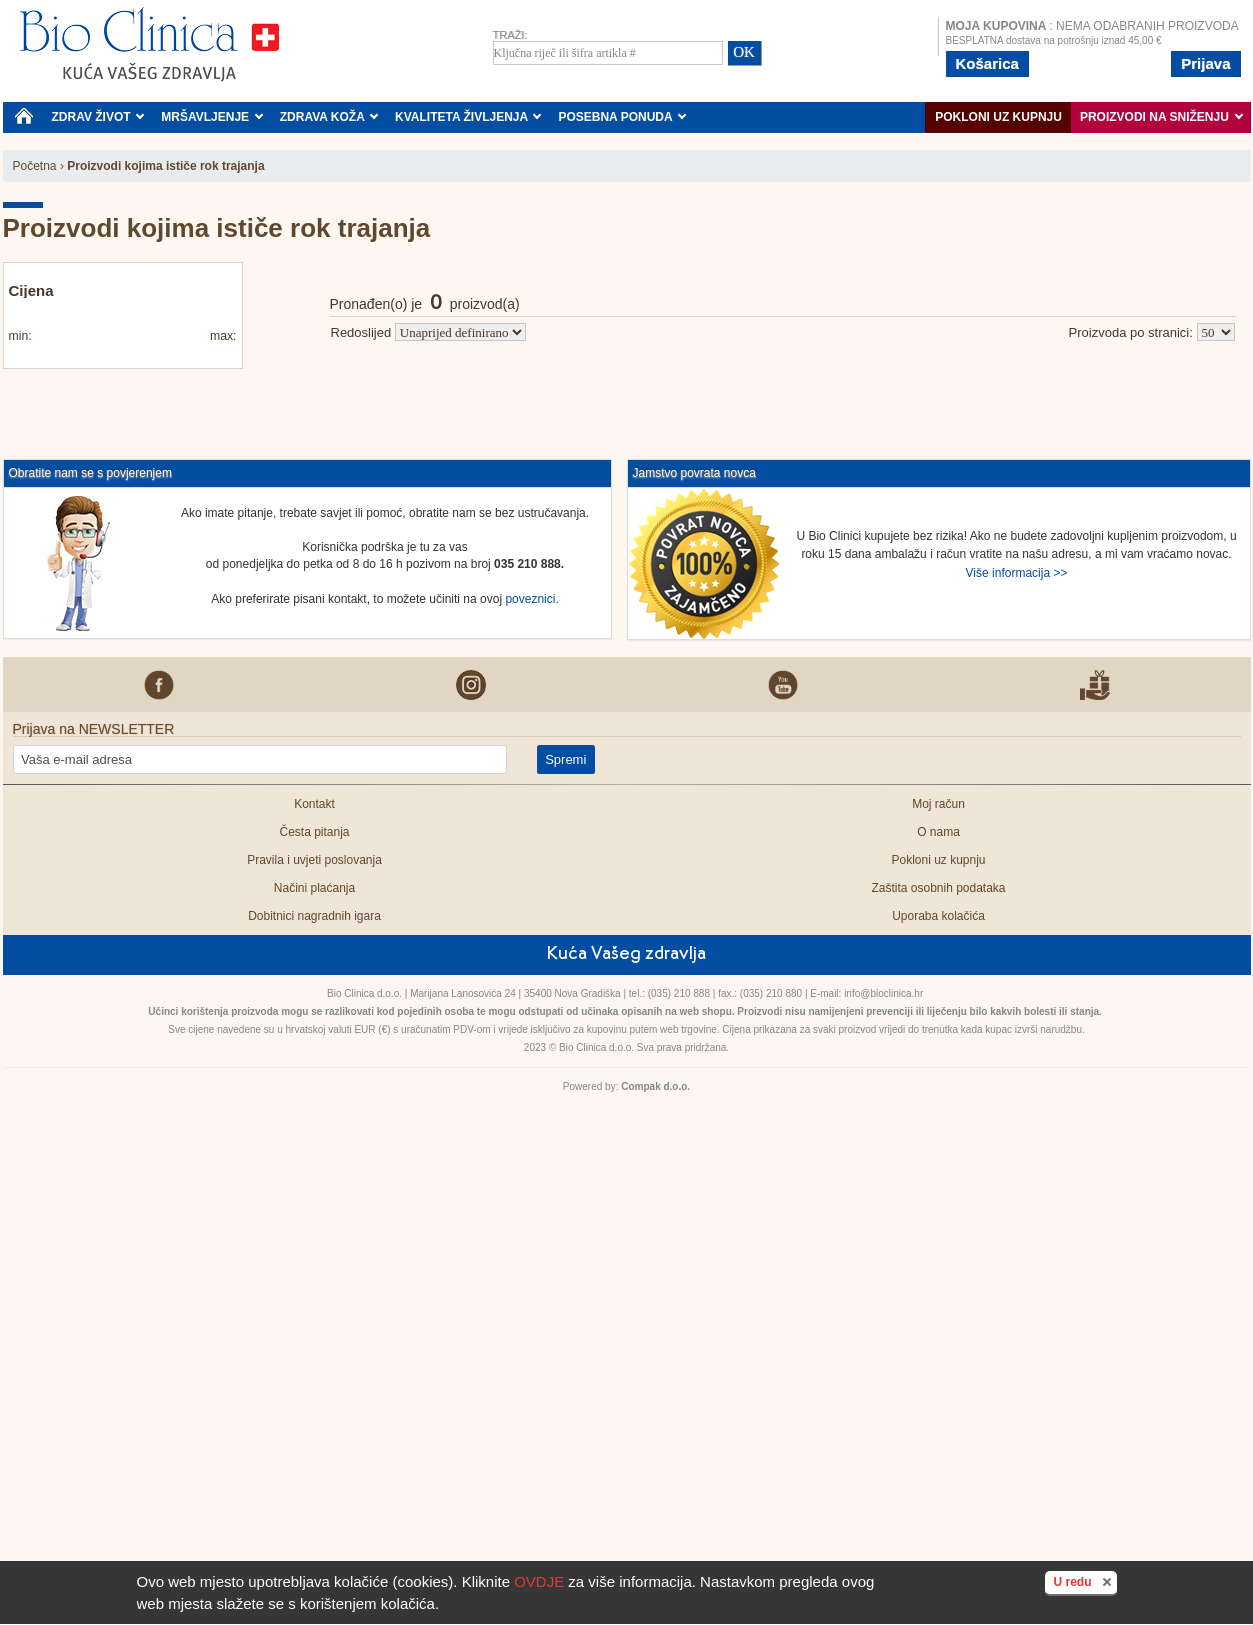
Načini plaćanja (314, 888)
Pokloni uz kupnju (998, 117)
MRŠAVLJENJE (212, 117)
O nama (938, 832)
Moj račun (938, 804)
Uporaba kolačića (938, 916)
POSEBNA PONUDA (622, 117)
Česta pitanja (314, 832)
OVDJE (539, 1581)
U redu (1084, 1581)
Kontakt (314, 804)
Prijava (1205, 63)
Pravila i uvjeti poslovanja (314, 860)
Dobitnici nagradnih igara (314, 916)
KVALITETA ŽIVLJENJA (468, 117)
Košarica (987, 63)
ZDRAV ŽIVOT (98, 117)
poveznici (530, 599)
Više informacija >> (1017, 573)
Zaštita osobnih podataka (938, 888)
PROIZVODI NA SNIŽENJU (1161, 117)
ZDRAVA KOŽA (329, 117)
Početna (35, 166)
